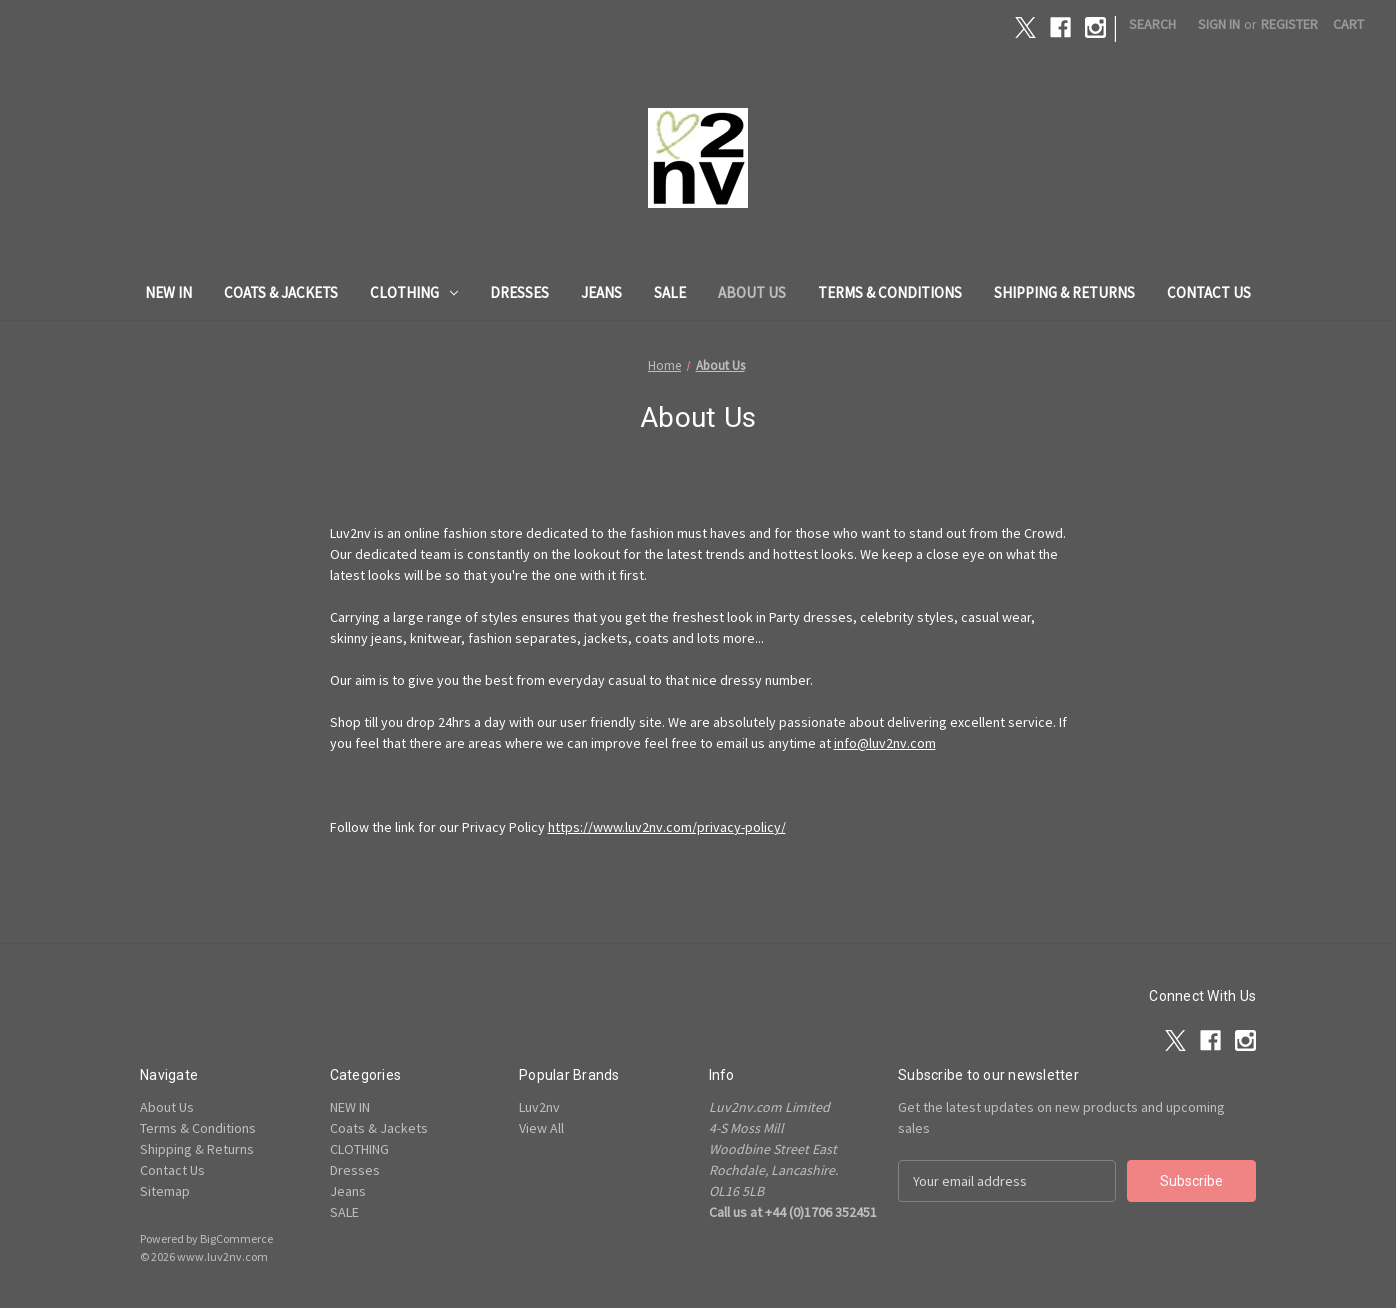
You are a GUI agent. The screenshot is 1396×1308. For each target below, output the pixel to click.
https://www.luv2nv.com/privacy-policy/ (667, 827)
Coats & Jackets (281, 292)
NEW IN (168, 292)
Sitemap (165, 1191)
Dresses (519, 292)
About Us (752, 292)
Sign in (1219, 24)
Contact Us (1209, 292)
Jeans (601, 292)
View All (541, 1128)
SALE (670, 292)
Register (1289, 24)
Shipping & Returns (1064, 292)
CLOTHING (414, 292)
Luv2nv (539, 1107)
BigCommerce (236, 1238)
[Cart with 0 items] (1348, 24)
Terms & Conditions (890, 292)
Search (1152, 24)
